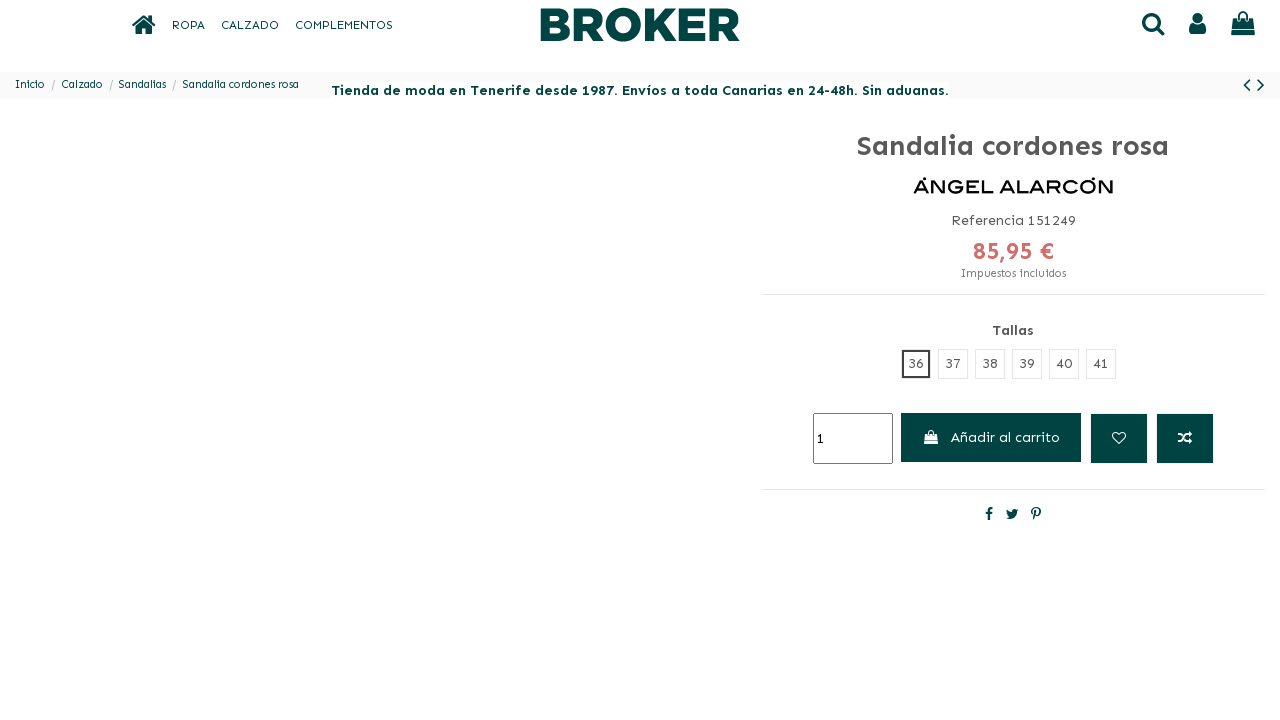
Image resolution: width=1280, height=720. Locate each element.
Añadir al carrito (991, 437)
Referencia (987, 220)
